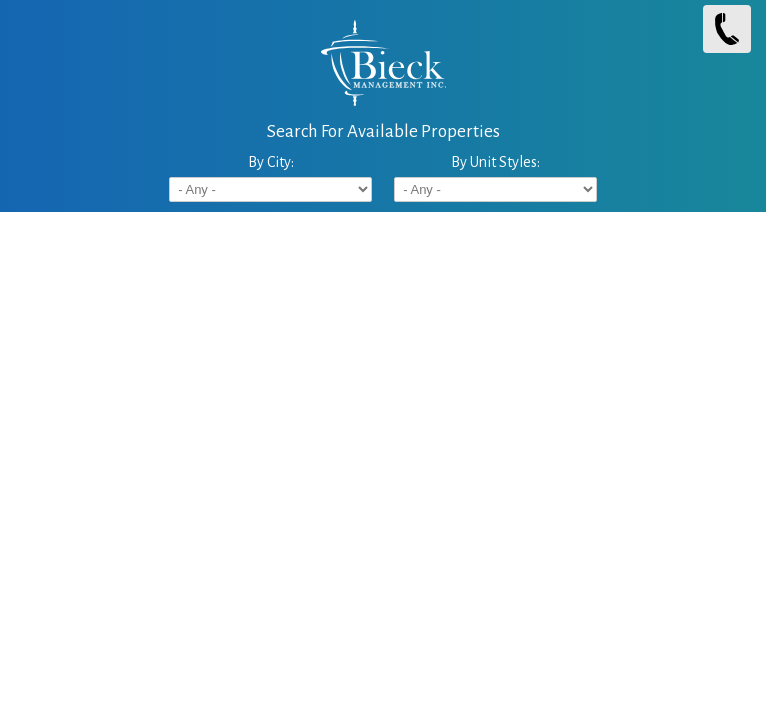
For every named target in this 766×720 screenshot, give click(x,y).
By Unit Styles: (495, 162)
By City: (271, 162)
